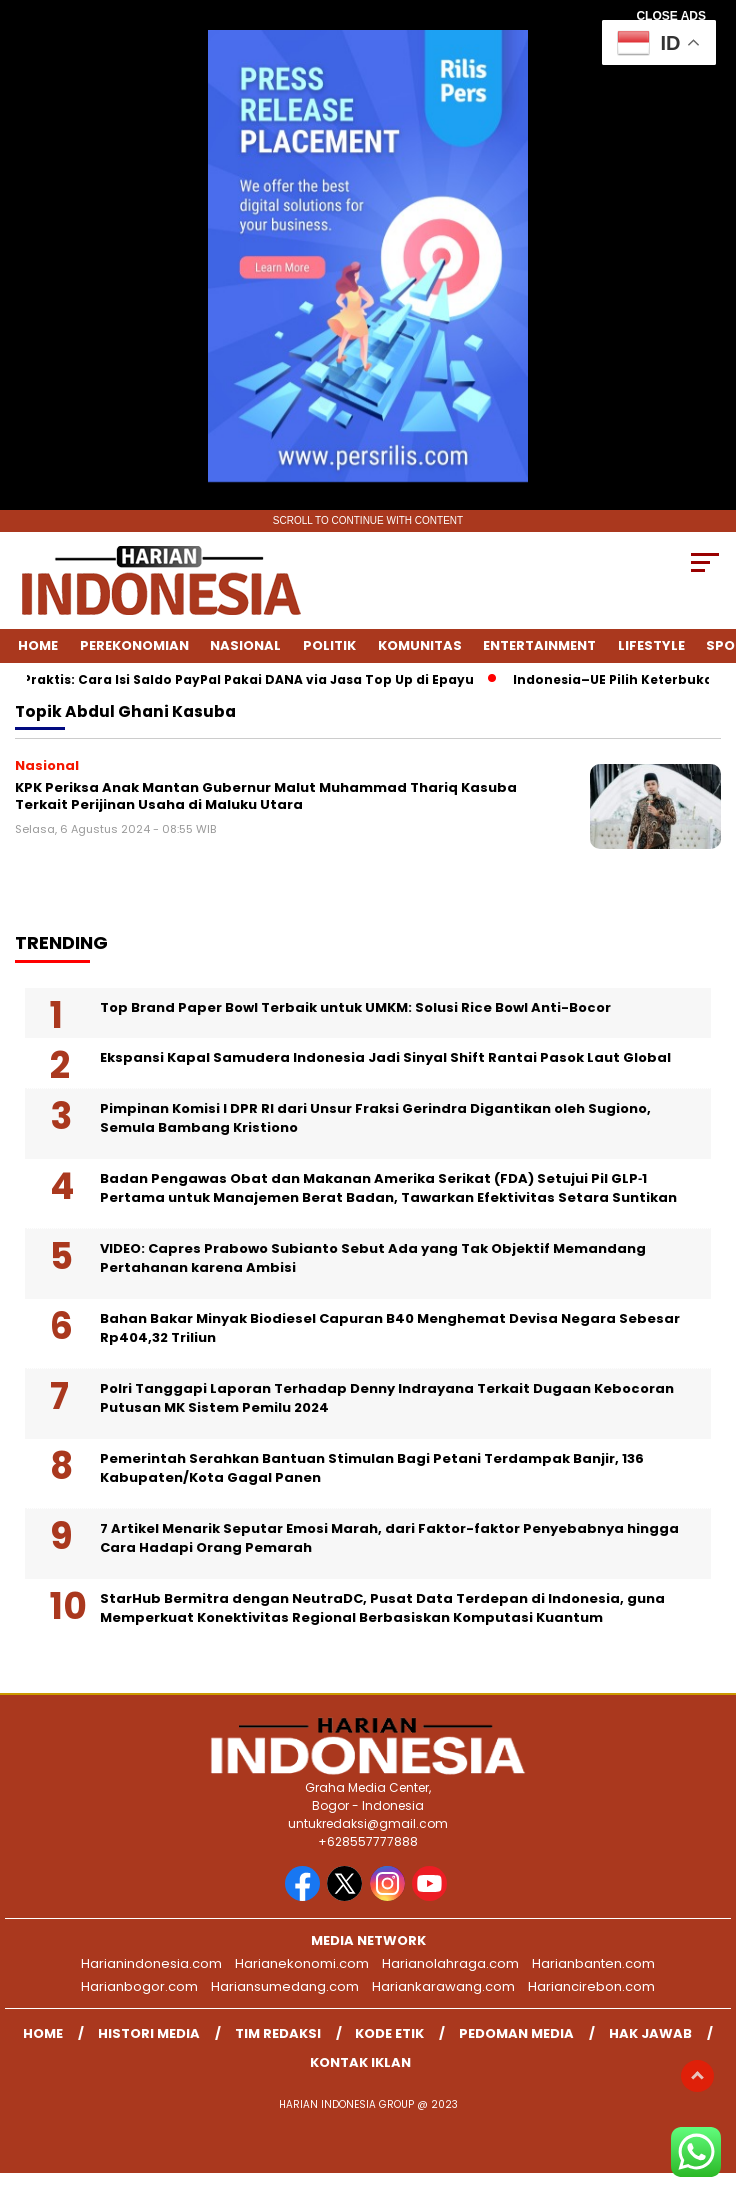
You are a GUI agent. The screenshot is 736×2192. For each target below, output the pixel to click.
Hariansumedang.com (285, 1986)
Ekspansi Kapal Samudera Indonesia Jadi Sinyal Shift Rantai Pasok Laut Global (385, 1057)
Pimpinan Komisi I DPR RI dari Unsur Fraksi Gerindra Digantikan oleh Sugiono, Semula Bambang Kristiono (375, 1118)
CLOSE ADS (671, 16)
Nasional (245, 645)
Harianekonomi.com (302, 1963)
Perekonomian (134, 645)
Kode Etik (389, 2033)
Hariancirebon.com (591, 1986)
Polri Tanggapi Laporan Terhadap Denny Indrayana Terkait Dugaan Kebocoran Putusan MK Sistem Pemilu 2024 (387, 1398)
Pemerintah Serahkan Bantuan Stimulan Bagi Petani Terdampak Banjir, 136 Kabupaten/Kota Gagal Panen (372, 1468)
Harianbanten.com (593, 1963)
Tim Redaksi (278, 2033)
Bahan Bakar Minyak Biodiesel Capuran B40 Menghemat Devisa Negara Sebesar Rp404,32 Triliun (390, 1328)
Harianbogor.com (139, 1986)
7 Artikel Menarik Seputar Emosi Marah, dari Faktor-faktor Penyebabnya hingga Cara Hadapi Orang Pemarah (389, 1538)
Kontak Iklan (360, 2062)
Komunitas (420, 645)
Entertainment (539, 645)
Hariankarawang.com (443, 1986)
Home (38, 645)
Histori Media (149, 2033)
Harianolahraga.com (450, 1963)
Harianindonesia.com (151, 1963)
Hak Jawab (650, 2033)
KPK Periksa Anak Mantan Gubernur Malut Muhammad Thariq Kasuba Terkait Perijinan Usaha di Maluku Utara (266, 796)
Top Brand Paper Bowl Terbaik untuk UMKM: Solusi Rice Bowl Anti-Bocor (355, 1007)
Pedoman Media (516, 2033)
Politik (329, 645)
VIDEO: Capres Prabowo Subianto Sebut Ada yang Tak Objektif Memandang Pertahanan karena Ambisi (373, 1258)
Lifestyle (651, 645)
